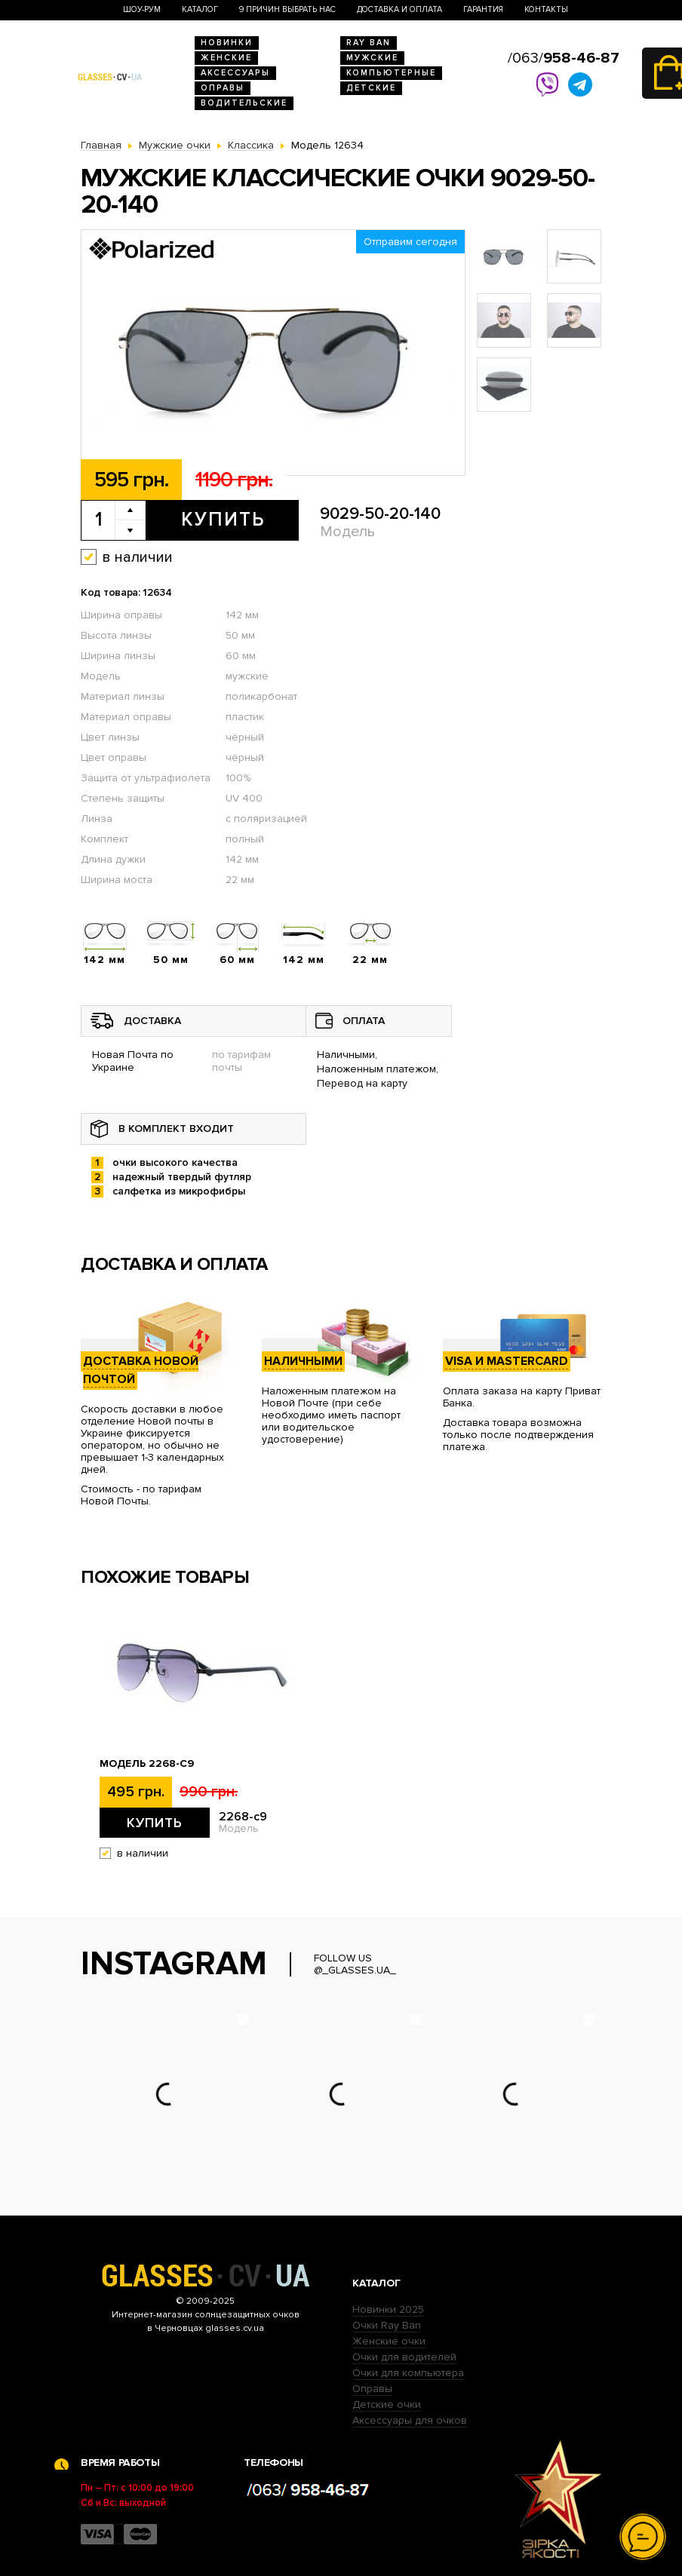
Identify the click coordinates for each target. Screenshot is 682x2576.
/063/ (563, 58)
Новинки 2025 (388, 2309)
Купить (223, 519)
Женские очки (388, 2341)
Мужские (372, 58)
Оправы (222, 88)
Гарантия (483, 9)
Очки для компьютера (408, 2372)
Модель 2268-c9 (147, 1764)
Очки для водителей (404, 2357)
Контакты (546, 9)
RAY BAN (368, 43)
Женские (226, 58)
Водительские (244, 103)
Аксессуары (235, 73)
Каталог (200, 9)
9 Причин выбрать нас (287, 9)
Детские (371, 88)
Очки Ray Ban (386, 2325)
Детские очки (386, 2404)
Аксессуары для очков (409, 2420)
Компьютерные (391, 73)
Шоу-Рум (142, 9)
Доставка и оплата (399, 9)
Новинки (227, 43)
